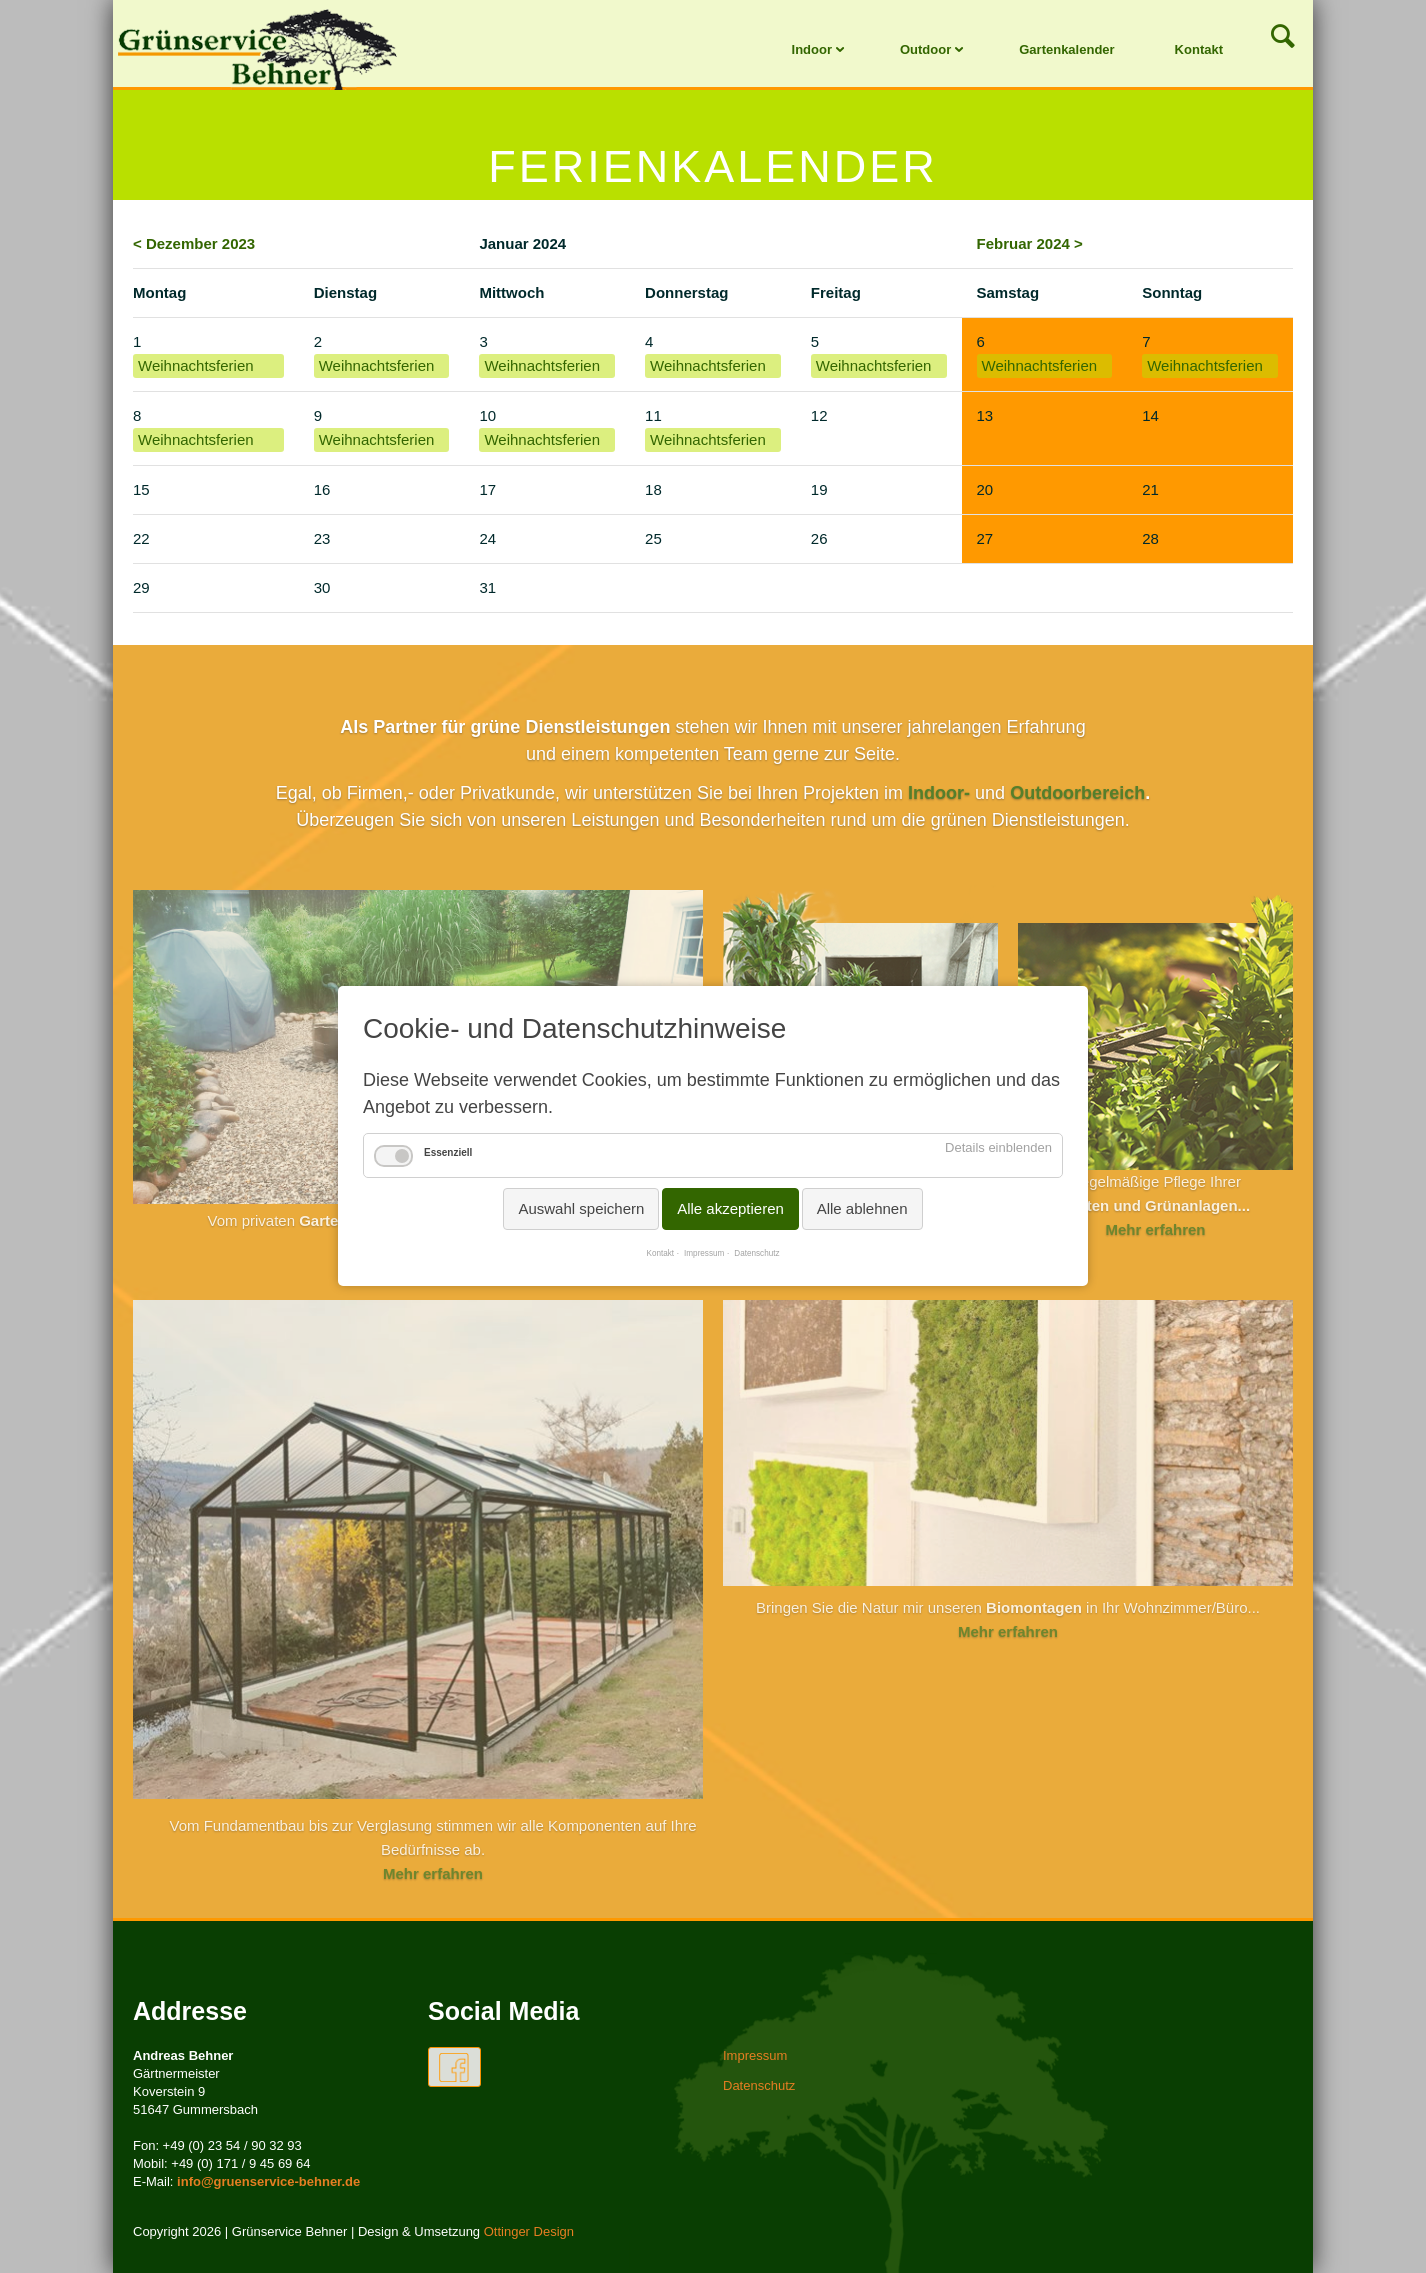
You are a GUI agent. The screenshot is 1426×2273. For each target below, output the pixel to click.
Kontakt (1199, 49)
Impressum (704, 1254)
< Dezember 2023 (194, 243)
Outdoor (925, 49)
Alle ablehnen (862, 1209)
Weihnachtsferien (196, 365)
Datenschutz (756, 1254)
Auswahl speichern (581, 1209)
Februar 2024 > (1030, 243)
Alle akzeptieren (730, 1209)
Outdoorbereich (1077, 793)
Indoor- (939, 793)
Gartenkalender (1066, 49)
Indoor (812, 49)
